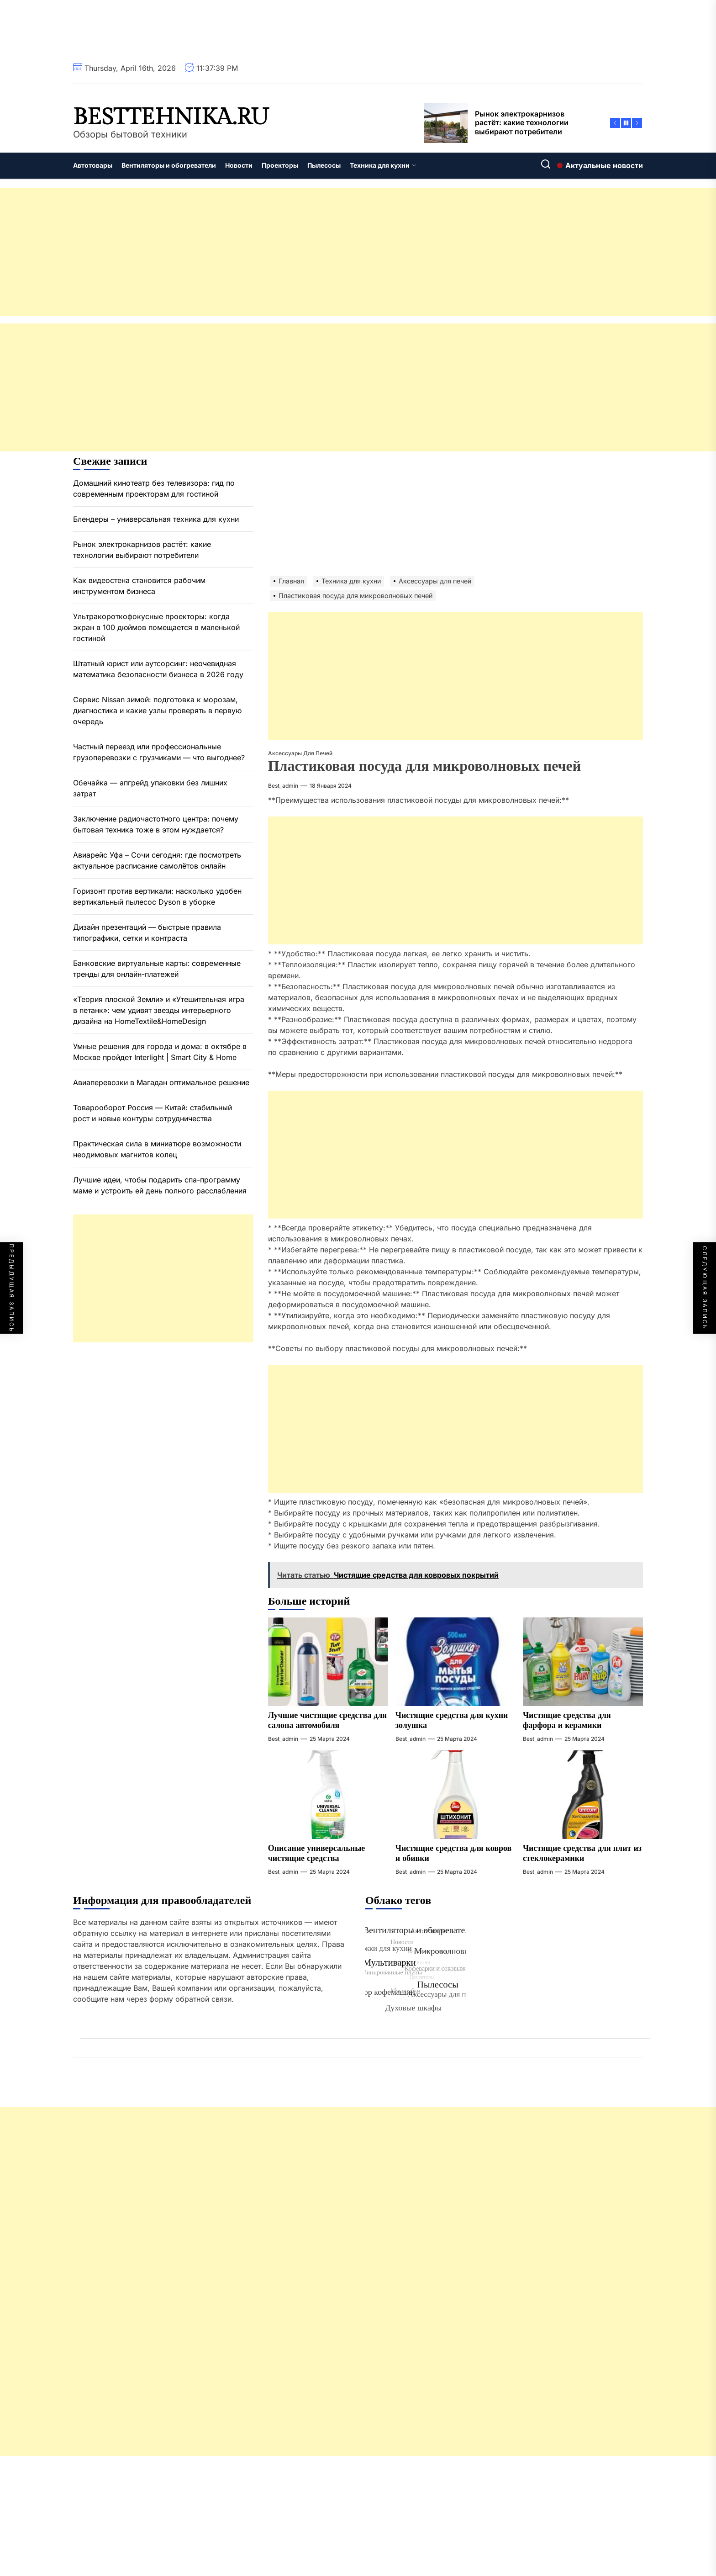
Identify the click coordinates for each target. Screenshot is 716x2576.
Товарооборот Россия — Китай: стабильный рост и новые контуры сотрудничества (152, 1113)
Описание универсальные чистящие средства (316, 1853)
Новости (239, 165)
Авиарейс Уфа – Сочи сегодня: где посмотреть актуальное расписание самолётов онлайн (157, 860)
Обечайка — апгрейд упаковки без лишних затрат (150, 788)
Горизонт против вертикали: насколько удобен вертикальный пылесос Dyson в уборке (157, 896)
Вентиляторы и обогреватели (168, 165)
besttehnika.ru (171, 117)
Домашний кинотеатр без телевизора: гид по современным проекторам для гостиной (154, 488)
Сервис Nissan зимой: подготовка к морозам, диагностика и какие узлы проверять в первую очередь (157, 710)
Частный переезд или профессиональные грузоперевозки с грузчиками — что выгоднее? (159, 752)
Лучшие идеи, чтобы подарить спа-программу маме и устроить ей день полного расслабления (160, 1185)
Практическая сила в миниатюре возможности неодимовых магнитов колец (157, 1149)
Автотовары (92, 165)
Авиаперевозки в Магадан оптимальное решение (161, 1082)
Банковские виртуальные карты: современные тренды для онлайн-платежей (157, 969)
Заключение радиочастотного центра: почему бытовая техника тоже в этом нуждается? (155, 824)
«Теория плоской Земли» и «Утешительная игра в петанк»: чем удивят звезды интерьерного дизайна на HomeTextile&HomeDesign (158, 1010)
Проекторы (280, 165)
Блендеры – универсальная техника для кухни (156, 519)
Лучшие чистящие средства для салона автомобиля (327, 1720)
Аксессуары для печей (300, 753)
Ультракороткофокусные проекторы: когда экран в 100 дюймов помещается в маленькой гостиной (156, 627)
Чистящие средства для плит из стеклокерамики (582, 1853)
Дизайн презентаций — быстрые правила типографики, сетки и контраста (147, 932)
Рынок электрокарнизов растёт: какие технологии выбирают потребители (142, 550)
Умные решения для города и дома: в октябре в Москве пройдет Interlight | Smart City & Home (160, 1052)
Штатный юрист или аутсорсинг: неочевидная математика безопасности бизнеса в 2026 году (158, 669)
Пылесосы (324, 165)
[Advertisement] (274, 252)
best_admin (283, 785)
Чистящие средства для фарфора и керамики (567, 1720)
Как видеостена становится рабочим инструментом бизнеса (139, 586)
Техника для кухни (383, 165)
